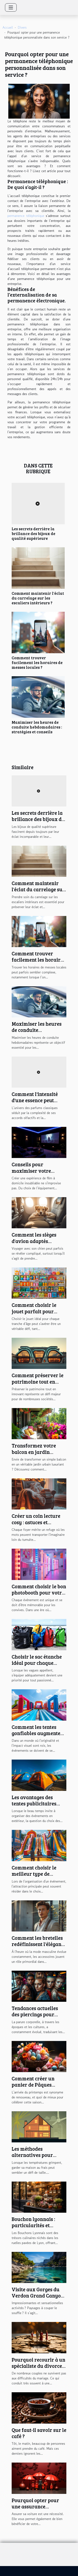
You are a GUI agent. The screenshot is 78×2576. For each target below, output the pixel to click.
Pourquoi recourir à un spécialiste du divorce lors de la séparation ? (38, 2366)
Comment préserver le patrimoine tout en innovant (37, 1381)
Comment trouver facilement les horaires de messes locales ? (37, 662)
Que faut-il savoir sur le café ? (39, 2433)
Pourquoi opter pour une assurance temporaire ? (35, 2506)
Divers (22, 27)
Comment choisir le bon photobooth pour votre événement (39, 1592)
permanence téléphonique (25, 215)
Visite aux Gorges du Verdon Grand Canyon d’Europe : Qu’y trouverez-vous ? (38, 2299)
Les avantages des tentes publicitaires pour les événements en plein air (39, 1806)
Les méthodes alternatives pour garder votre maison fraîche (36, 2158)
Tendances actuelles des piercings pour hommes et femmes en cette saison (37, 2017)
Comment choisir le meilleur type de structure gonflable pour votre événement (37, 1877)
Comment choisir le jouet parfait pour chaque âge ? (34, 1311)
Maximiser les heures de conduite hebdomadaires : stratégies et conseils (37, 726)
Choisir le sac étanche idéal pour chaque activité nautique (37, 1663)
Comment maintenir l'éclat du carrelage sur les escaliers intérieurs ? (38, 597)
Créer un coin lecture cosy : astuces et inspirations (36, 1522)
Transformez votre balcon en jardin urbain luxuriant (34, 1452)
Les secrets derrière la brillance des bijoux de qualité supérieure (33, 533)
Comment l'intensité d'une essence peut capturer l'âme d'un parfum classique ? (35, 1103)
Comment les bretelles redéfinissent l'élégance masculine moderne (39, 1944)
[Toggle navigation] (11, 7)
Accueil (7, 27)
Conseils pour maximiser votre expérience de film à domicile (35, 1174)
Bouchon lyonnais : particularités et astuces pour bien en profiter (35, 2228)
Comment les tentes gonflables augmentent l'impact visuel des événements (38, 1736)
